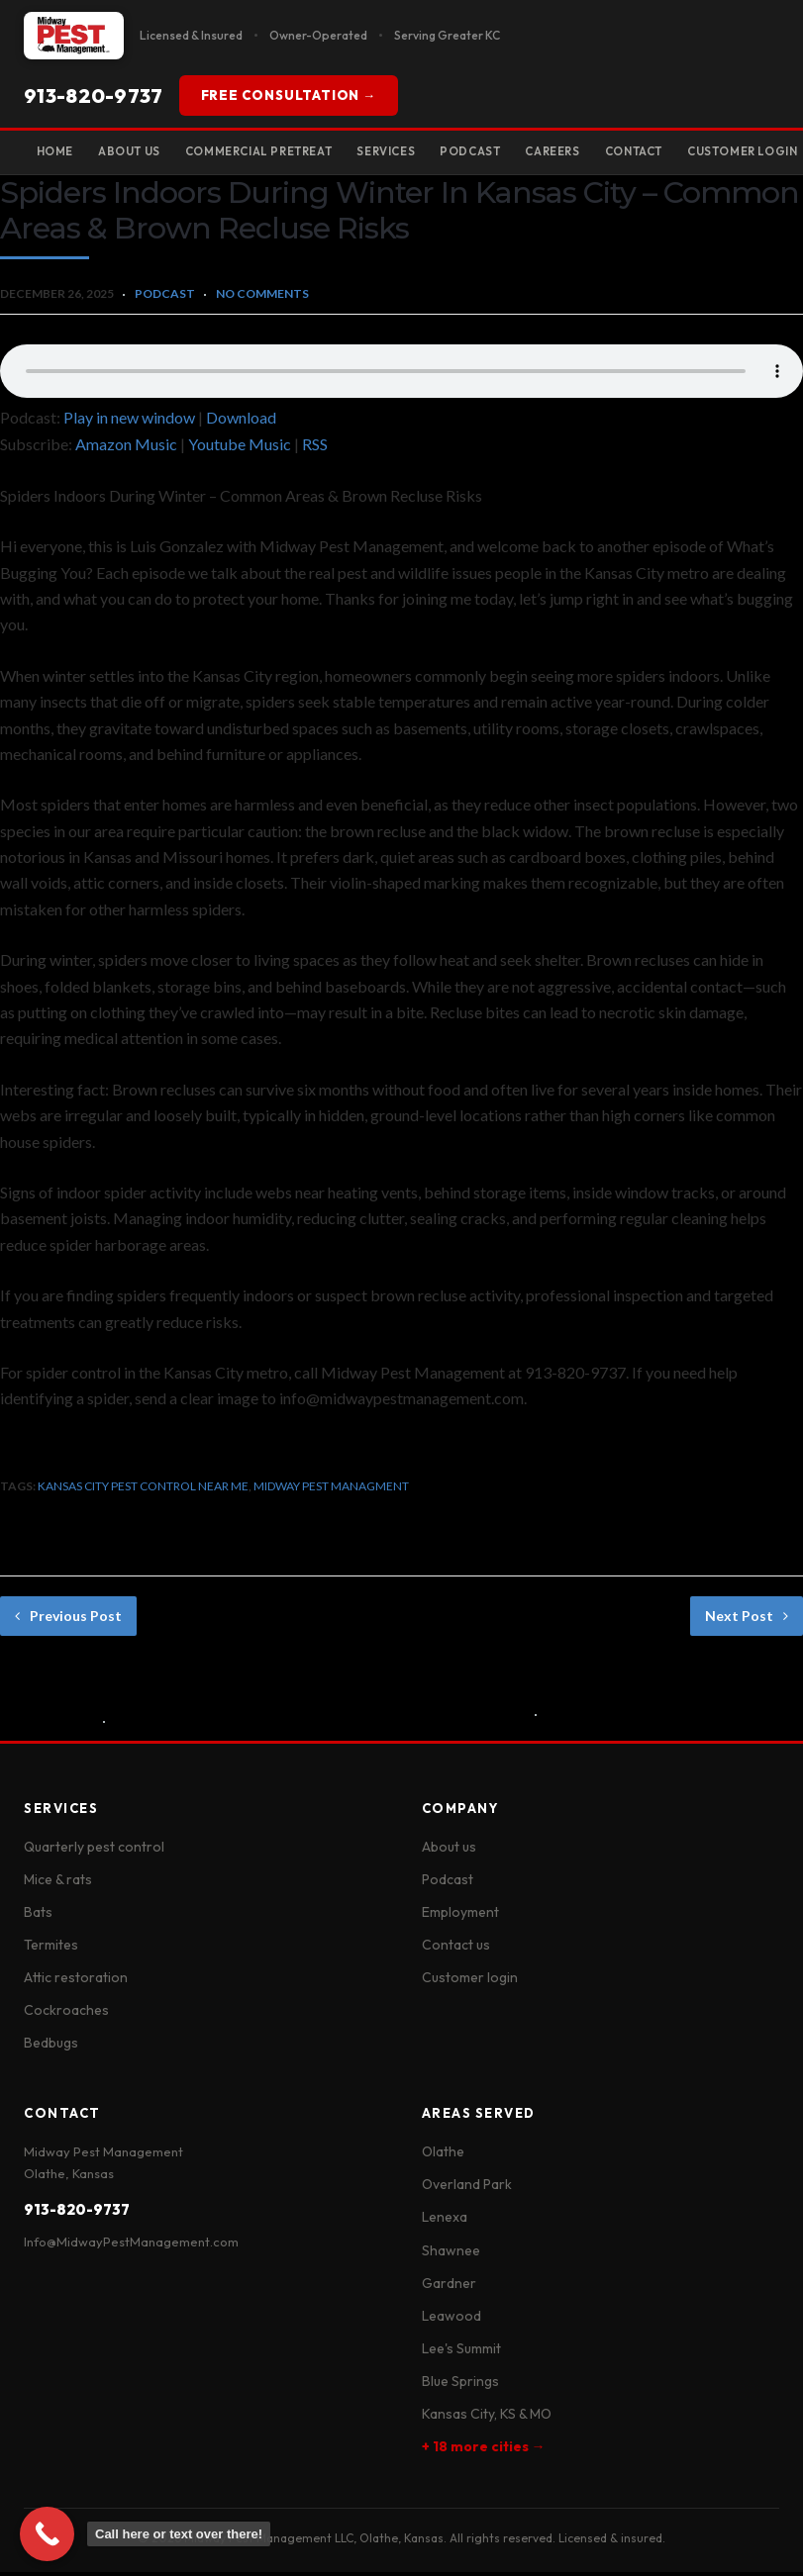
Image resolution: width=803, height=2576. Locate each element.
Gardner (449, 2287)
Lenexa (444, 2222)
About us (449, 1851)
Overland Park (467, 2189)
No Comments (262, 297)
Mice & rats (58, 1883)
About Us (143, 152)
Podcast (523, 152)
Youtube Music (239, 448)
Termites (51, 1948)
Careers (618, 152)
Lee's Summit (461, 2352)
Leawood (451, 2320)
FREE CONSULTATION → (288, 95)
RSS (315, 448)
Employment (460, 1916)
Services (430, 152)
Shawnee (451, 2254)
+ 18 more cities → (484, 2451)
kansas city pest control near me (143, 1489)
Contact (712, 152)
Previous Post (68, 1619)
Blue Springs (460, 2385)
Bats (38, 1916)
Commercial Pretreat (287, 152)
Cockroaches (66, 2015)
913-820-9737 (93, 95)
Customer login (470, 1982)
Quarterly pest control (94, 1851)
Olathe (443, 2156)
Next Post (746, 1619)
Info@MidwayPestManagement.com (131, 2246)
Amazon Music (126, 448)
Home (59, 152)
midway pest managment (331, 1489)
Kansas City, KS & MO (487, 2418)
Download (241, 421)
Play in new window (129, 421)
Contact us (456, 1948)
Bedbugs (51, 2047)
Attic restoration (76, 1982)
